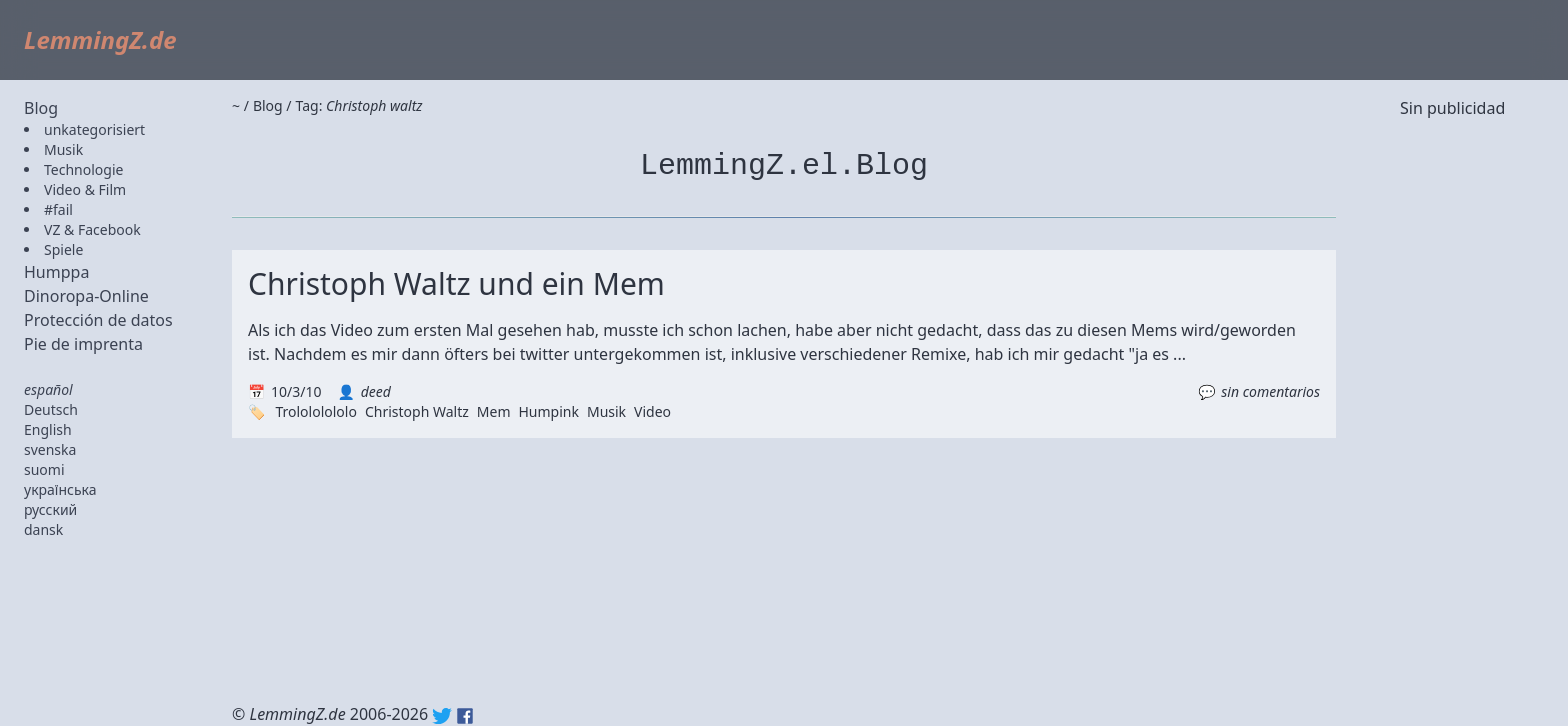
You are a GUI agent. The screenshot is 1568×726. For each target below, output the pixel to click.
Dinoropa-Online (86, 296)
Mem (494, 411)
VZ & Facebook (92, 229)
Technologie (83, 169)
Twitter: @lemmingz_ (442, 716)
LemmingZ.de (100, 39)
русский (50, 509)
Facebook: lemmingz (465, 716)
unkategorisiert (94, 129)
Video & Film (85, 189)
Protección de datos (98, 320)
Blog (41, 108)
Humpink (548, 411)
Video (652, 411)
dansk (43, 529)
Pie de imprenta (83, 344)
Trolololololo (315, 411)
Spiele (63, 249)
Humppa (56, 272)
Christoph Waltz (417, 411)
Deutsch (51, 409)
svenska (50, 449)
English (48, 429)
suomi (44, 469)
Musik (63, 149)
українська (60, 489)
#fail (58, 209)
